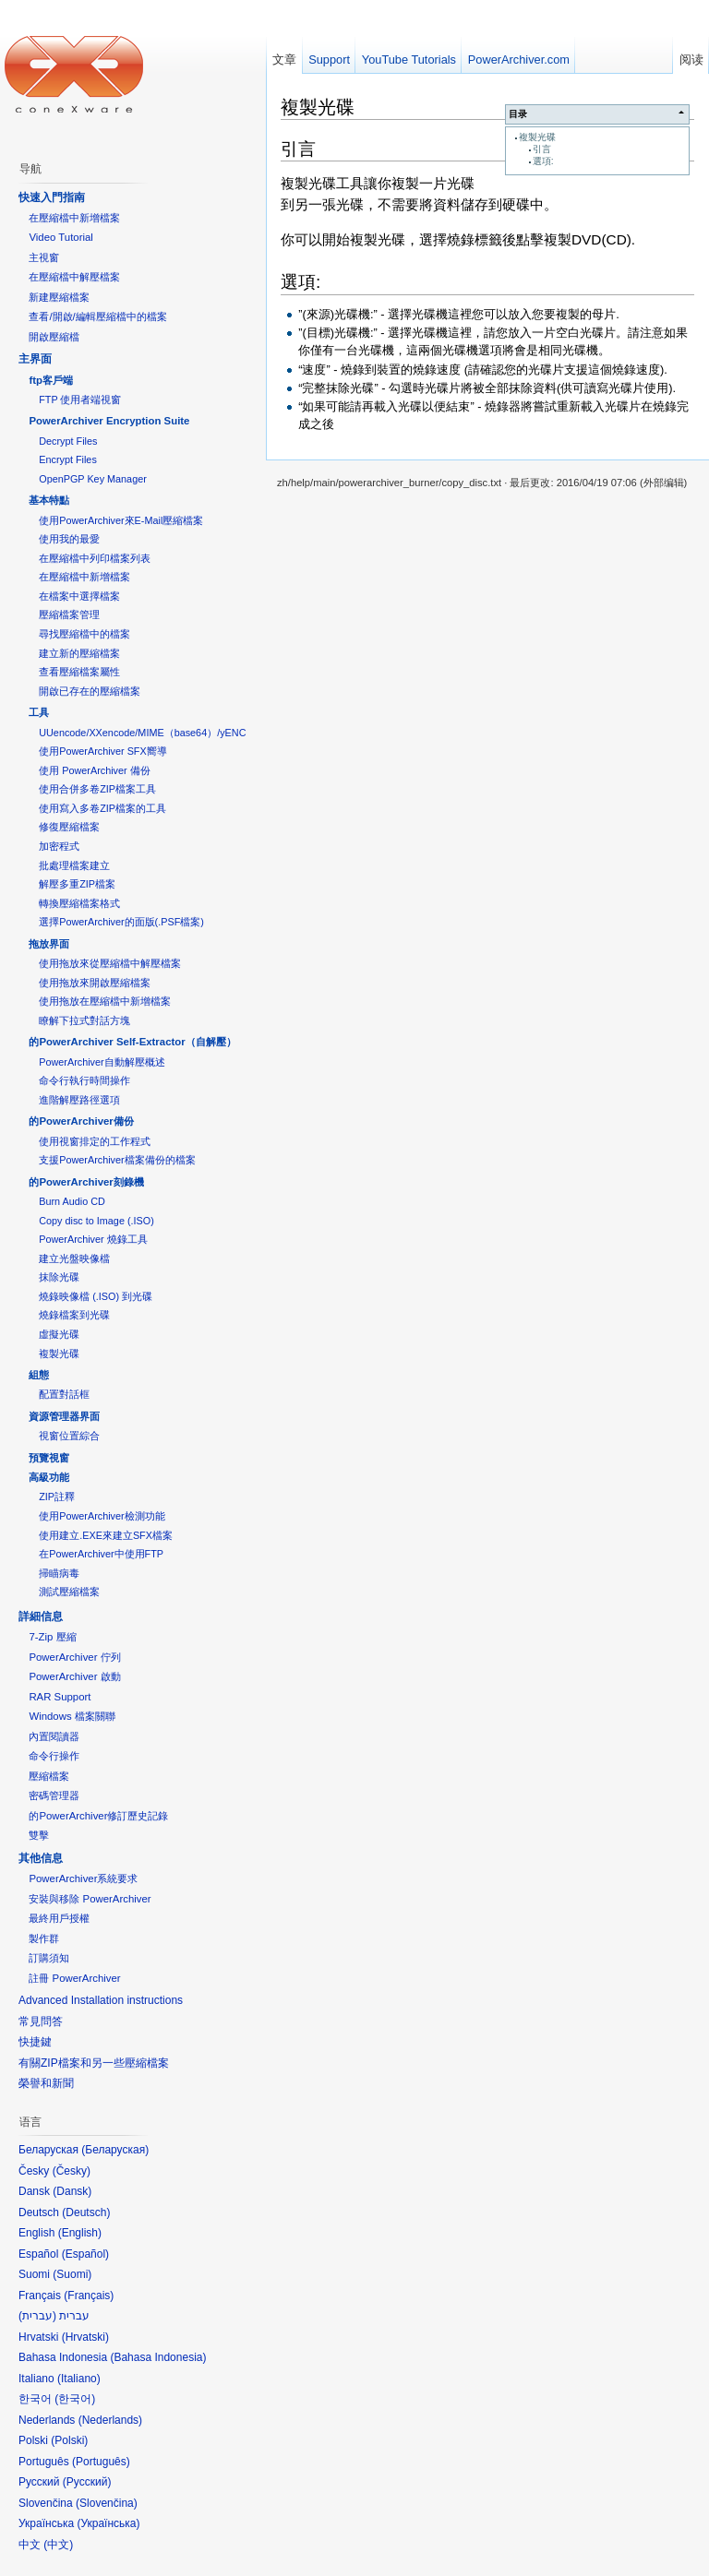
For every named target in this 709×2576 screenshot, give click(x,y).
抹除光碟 (59, 1276)
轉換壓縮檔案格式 (79, 903)
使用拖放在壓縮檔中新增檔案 (105, 1001)
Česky (71, 2171)
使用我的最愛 (69, 538)
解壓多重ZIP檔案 (77, 883)
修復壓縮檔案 (69, 826)
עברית (37, 2315)
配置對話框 (64, 1394)
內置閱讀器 (54, 1736)
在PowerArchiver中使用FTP (101, 1553)
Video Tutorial (60, 237)
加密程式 (59, 846)
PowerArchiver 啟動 (74, 1676)
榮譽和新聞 (46, 2083)
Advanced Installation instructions (100, 2000)
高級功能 (49, 1477)
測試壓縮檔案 (69, 1591)
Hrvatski (85, 2337)
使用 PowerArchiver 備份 (94, 770)
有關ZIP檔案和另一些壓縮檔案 (93, 2063)
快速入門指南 (51, 197)
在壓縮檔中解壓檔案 (74, 276)
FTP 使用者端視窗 (80, 399)
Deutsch (86, 2212)
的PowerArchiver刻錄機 (86, 1181)
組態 (39, 1374)
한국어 (74, 2398)
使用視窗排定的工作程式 (94, 1141)
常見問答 (40, 2021)
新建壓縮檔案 (59, 297)
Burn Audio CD (72, 1201)
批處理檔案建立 (74, 865)
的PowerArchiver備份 (81, 1121)
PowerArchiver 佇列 (74, 1657)
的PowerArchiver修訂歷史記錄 (98, 1815)
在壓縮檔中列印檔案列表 (94, 558)
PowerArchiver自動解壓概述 (101, 1061)
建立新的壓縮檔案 (79, 653)
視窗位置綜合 (69, 1435)
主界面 (35, 358)
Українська (108, 2523)
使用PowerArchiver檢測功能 (101, 1515)
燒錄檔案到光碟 (74, 1314)
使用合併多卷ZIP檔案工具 (97, 788)
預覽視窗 (49, 1457)
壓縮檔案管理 (69, 614)
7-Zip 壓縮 (52, 1636)
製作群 (44, 1938)
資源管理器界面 (64, 1416)
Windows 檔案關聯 (71, 1716)
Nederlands (110, 2420)
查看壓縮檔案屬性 (79, 671)
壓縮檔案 (49, 1776)
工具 (39, 712)
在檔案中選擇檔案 (79, 596)
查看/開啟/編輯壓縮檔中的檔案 (97, 316)
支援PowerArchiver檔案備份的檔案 (117, 1159)
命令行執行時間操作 (84, 1080)
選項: (543, 161)
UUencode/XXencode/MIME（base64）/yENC (142, 732)
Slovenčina (106, 2503)
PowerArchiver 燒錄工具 (93, 1239)
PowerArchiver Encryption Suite (109, 420)
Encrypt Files (68, 459)
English (80, 2232)
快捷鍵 (35, 2041)
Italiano (79, 2378)
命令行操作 (54, 1755)
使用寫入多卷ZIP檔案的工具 (102, 808)
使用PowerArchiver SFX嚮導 (102, 751)
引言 (542, 149)
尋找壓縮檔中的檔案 (84, 633)
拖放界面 (49, 943)
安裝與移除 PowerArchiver (89, 1898)
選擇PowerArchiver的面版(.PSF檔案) (121, 921)
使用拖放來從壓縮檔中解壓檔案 (110, 963)
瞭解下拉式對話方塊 (84, 1020)
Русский (87, 2481)
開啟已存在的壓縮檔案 (89, 691)
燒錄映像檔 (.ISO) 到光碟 (95, 1296)
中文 (58, 2544)
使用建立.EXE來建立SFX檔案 (106, 1535)
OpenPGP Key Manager (93, 478)
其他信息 (40, 1858)
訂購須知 (49, 1957)
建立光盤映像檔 (74, 1258)
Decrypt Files (68, 441)
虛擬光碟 (59, 1334)
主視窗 (44, 257)
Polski (69, 2440)
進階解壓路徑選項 (79, 1099)
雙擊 (39, 1835)
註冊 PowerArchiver (74, 1978)
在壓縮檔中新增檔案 (74, 217)
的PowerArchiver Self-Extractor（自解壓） (132, 1041)
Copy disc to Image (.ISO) (96, 1220)
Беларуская (115, 2149)
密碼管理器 (54, 1795)
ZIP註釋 (57, 1496)
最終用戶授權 (59, 1918)
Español (85, 2254)
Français (88, 2295)
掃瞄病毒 (59, 1573)
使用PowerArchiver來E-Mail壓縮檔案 (121, 520)
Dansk (72, 2191)
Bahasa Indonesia (158, 2357)
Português (101, 2461)
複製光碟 (537, 137)
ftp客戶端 (51, 380)
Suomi (72, 2274)
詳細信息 (40, 1616)
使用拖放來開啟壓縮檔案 (94, 982)
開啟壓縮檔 (54, 336)
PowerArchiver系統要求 (83, 1878)
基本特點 (49, 500)
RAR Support (59, 1696)
